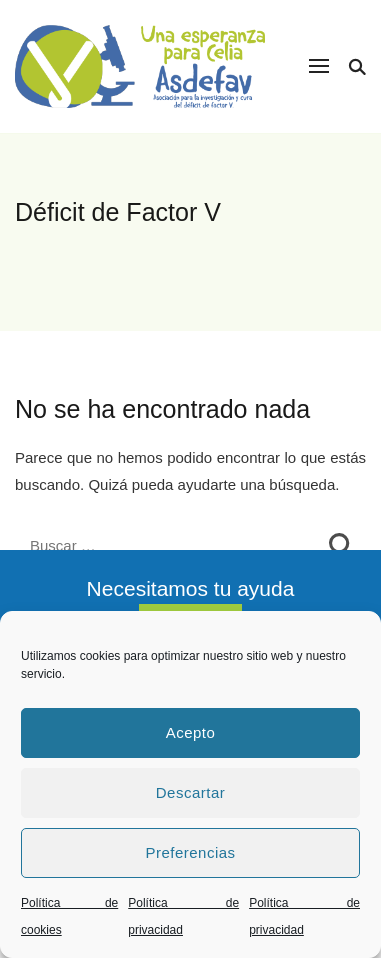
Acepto (191, 732)
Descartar (191, 792)
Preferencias (190, 852)
